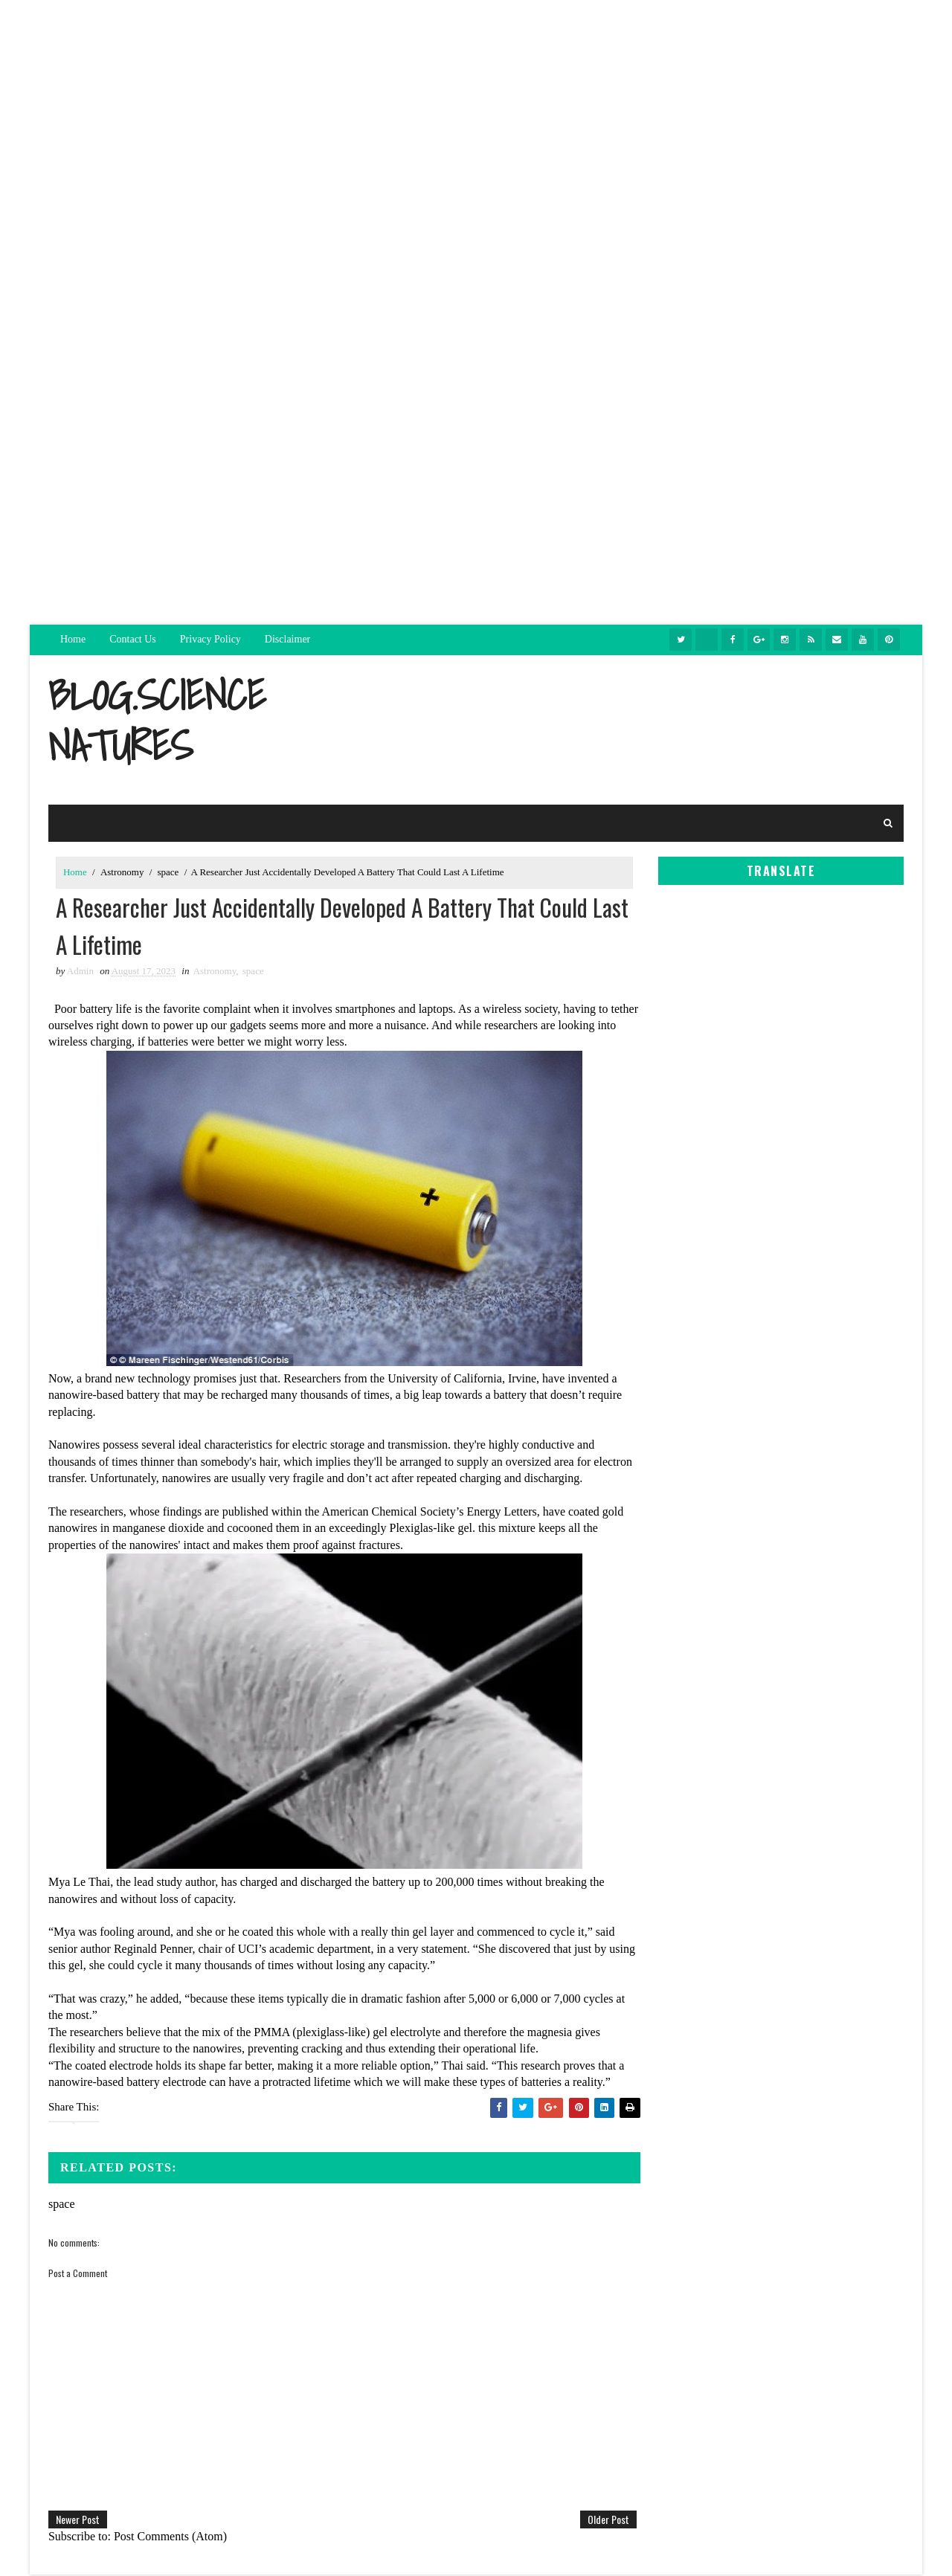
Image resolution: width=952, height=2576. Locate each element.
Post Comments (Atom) (170, 2537)
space (168, 872)
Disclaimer (287, 639)
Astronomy (122, 872)
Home (73, 639)
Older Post (598, 2520)
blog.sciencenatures (157, 720)
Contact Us (132, 639)
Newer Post (78, 2520)
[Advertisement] (476, 104)
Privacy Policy (210, 639)
